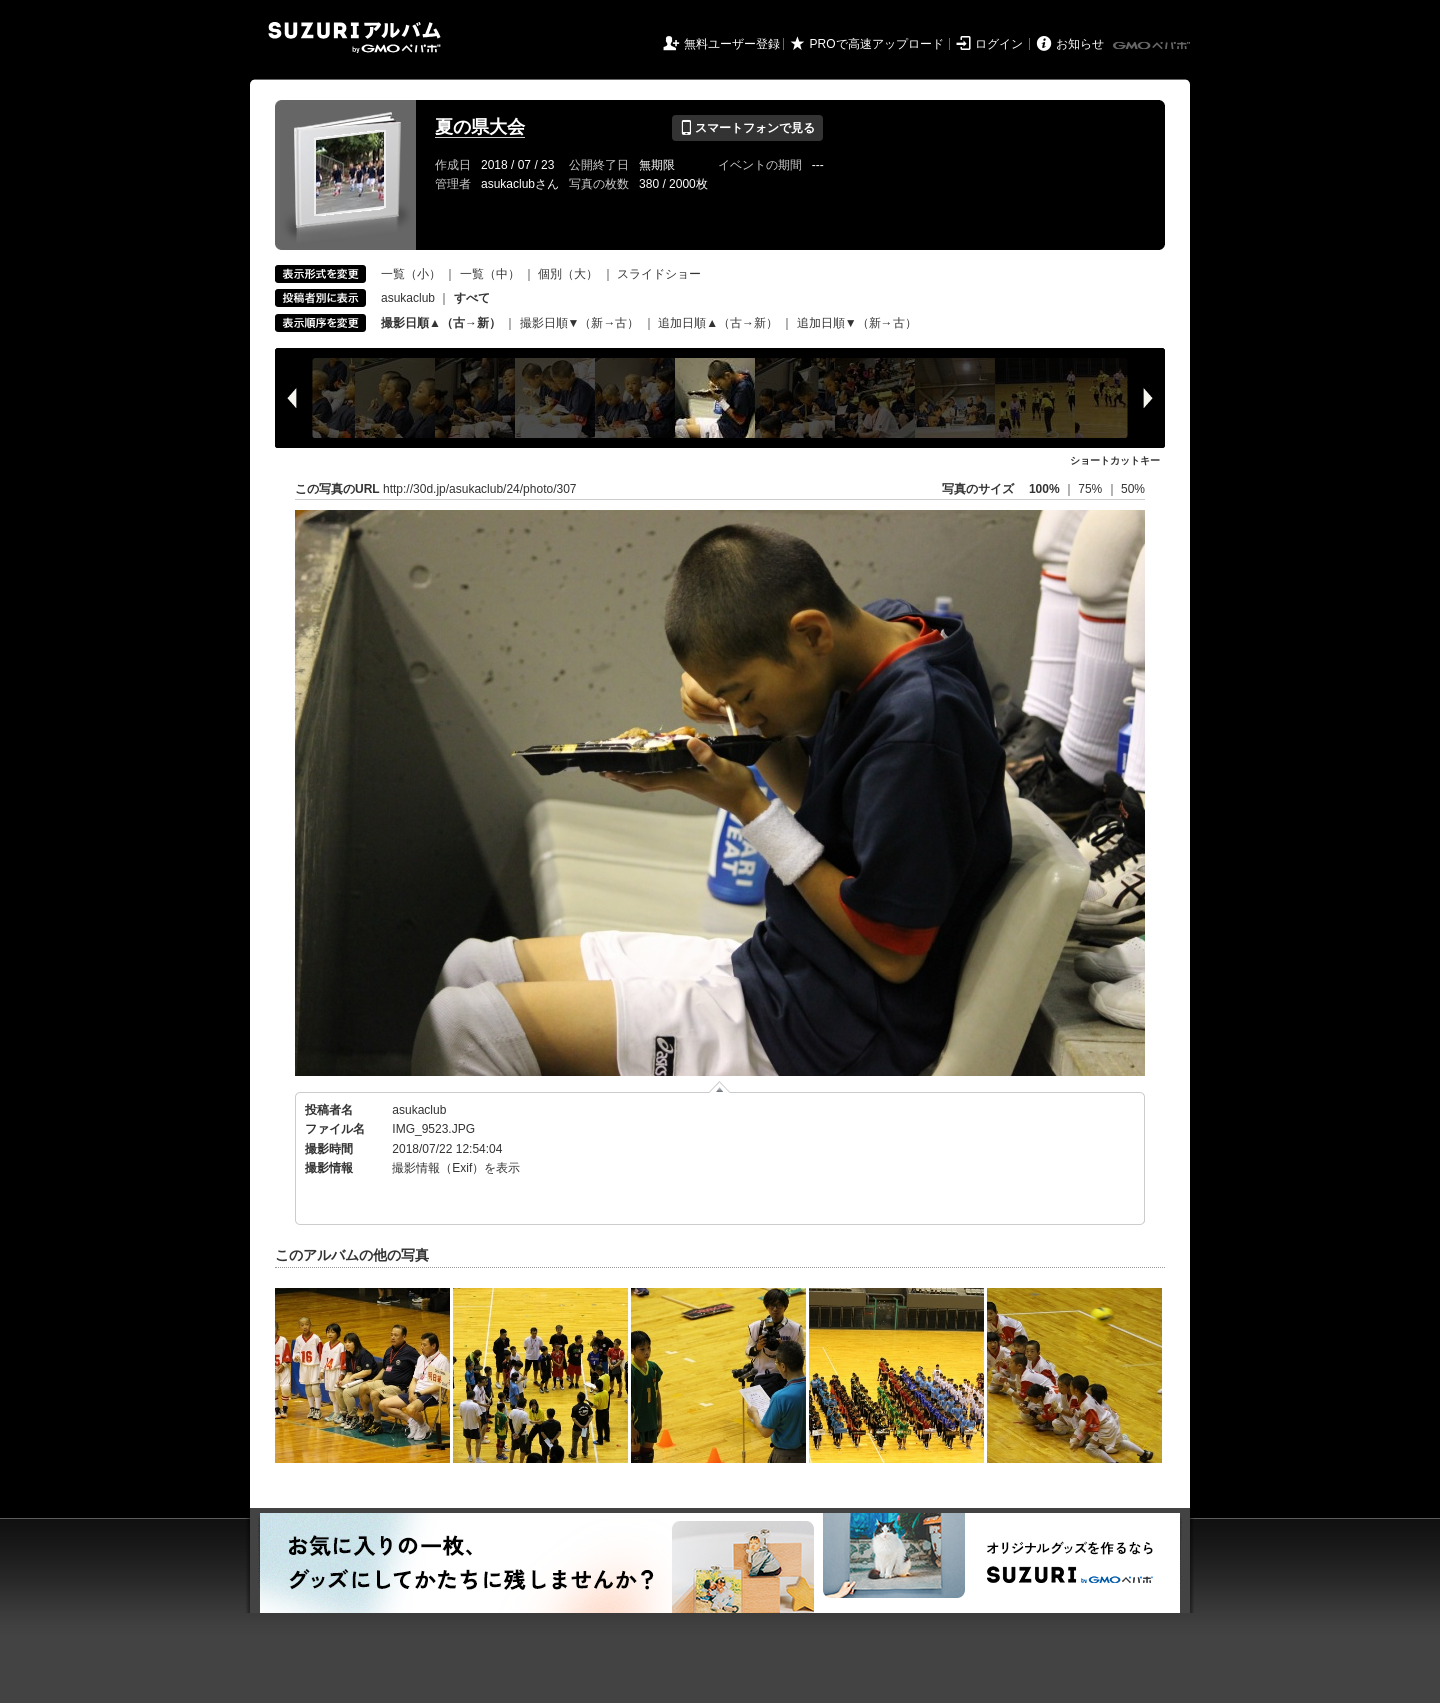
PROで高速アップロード (877, 44)
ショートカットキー (1115, 460)
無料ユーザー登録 (732, 44)
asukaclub (408, 298)
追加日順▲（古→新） (718, 323)
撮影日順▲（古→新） (441, 323)
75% (1091, 489)
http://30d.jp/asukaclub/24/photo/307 (479, 489)
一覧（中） (490, 274)
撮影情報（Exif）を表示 (456, 1168)
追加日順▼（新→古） (857, 323)
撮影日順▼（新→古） (580, 323)
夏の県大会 (480, 127)
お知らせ (1080, 44)
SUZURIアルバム (354, 37)
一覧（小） (411, 274)
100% (1044, 489)
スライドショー (659, 274)
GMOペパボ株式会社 (1153, 46)
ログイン (999, 44)
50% (1133, 489)
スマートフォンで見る (747, 128)
